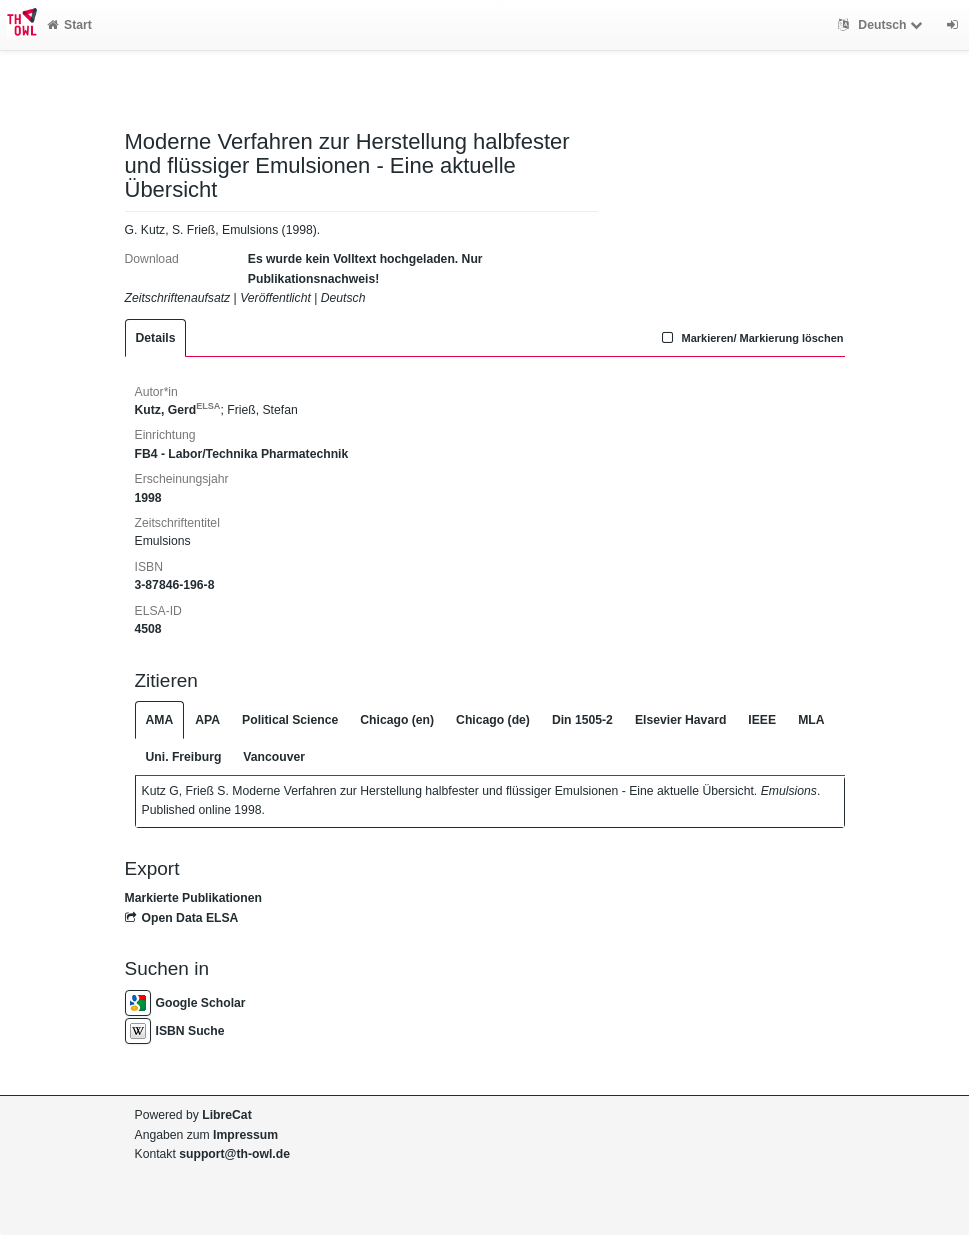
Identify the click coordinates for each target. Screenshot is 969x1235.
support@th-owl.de (234, 1154)
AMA (160, 720)
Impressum (245, 1135)
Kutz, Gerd (178, 410)
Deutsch (882, 25)
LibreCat (226, 1115)
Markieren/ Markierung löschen (751, 338)
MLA (811, 720)
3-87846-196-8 (175, 585)
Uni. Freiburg (184, 757)
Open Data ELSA (182, 918)
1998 (148, 498)
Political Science (290, 720)
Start (69, 25)
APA (207, 720)
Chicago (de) (493, 720)
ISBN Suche (175, 1031)
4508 (148, 629)
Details (156, 338)
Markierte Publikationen (193, 898)
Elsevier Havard (680, 720)
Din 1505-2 (582, 720)
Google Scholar (185, 1003)
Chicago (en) (397, 720)
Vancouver (274, 757)
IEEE (762, 720)
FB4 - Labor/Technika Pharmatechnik (242, 454)
